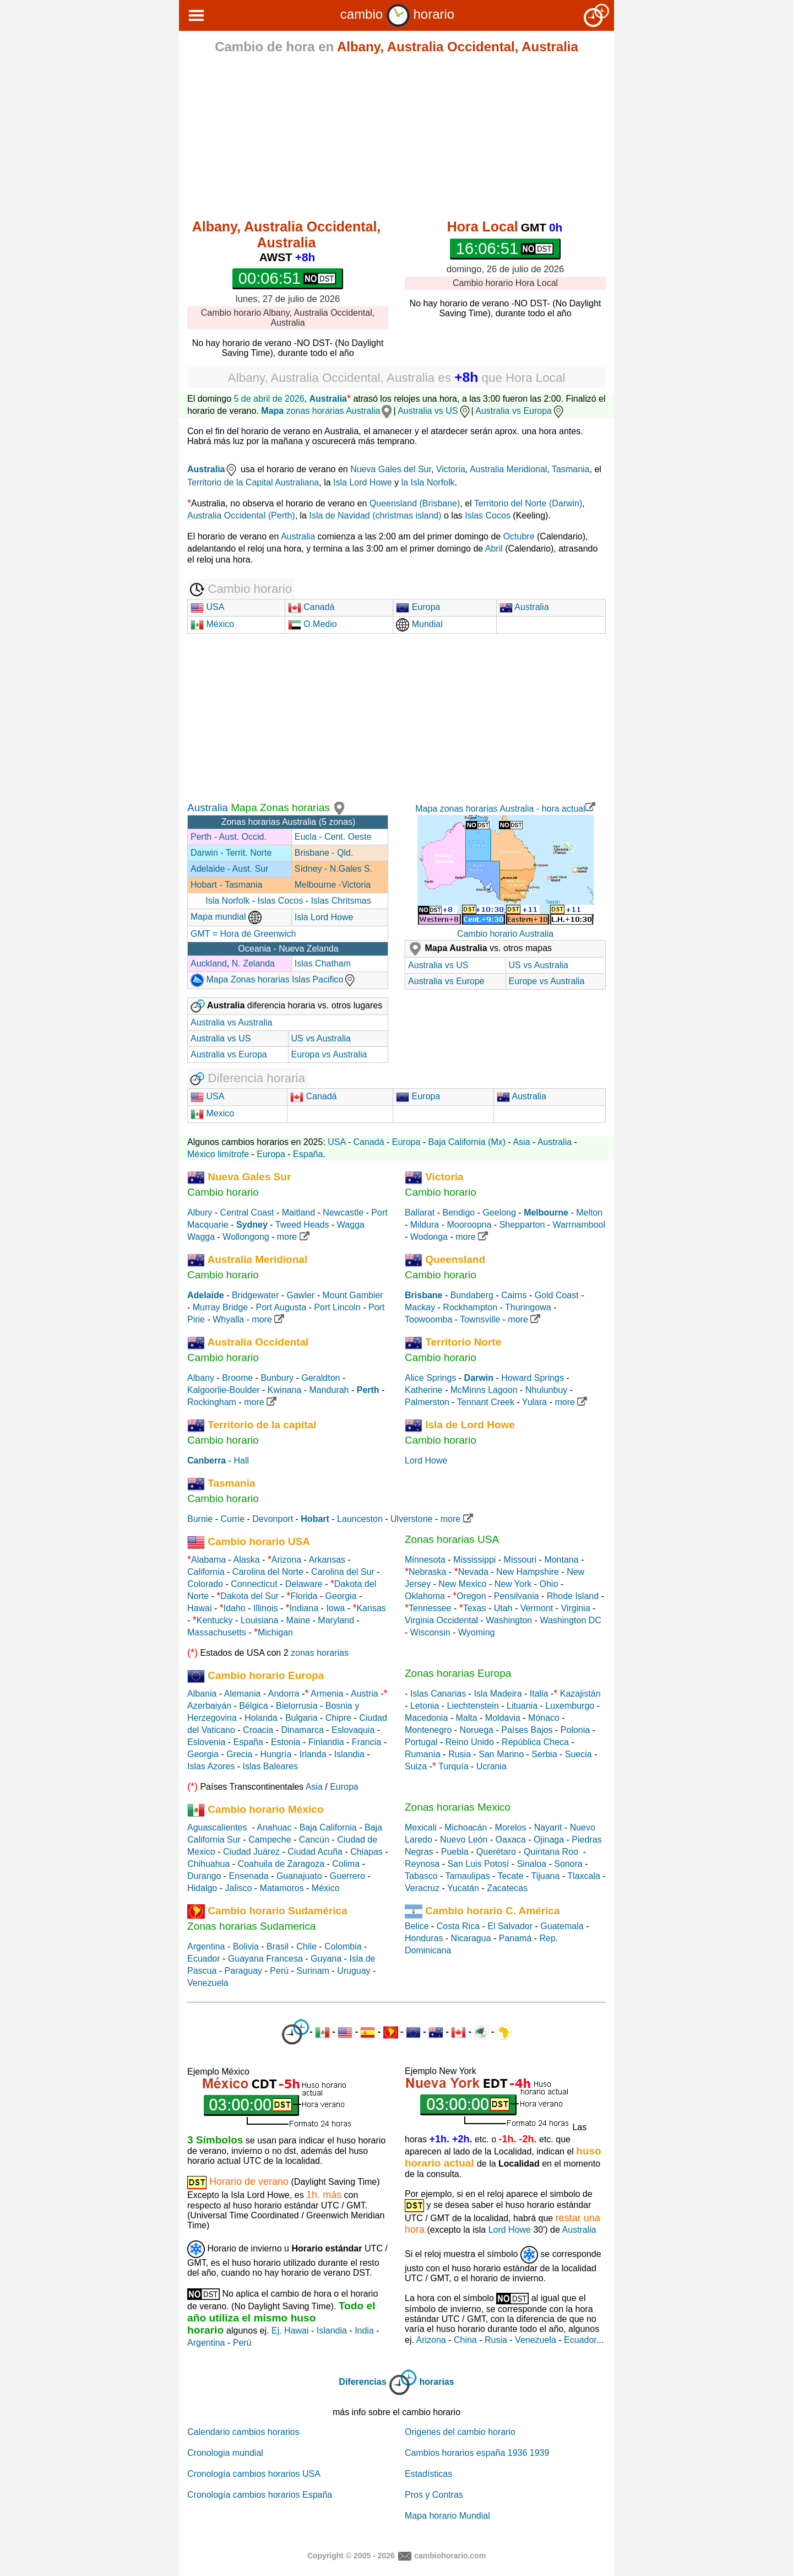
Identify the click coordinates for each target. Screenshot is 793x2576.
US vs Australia (321, 1038)
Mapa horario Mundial (447, 2515)
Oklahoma (425, 1596)
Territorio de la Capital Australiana (253, 482)
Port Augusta (281, 1307)
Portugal (421, 1742)
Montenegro (428, 1730)
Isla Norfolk (227, 900)
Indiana (304, 1608)
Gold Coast (557, 1295)
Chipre (338, 1717)
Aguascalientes (217, 1827)
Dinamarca (302, 1730)
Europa (418, 607)
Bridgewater (255, 1295)
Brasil (278, 1946)
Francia (366, 1742)
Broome (237, 1377)
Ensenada (249, 1876)
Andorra (284, 1693)
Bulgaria (301, 1717)
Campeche (269, 1839)
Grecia (239, 1754)
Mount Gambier (352, 1295)
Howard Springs (532, 1377)
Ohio (549, 1584)
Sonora (568, 1863)
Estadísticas (428, 2473)
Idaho (235, 1608)
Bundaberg (471, 1295)
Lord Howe (426, 1460)
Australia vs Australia (232, 1022)
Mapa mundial (226, 916)
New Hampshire (527, 1571)
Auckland (209, 963)
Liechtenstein (473, 1705)
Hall (241, 1460)
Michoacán (465, 1827)
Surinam (312, 1970)
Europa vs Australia (329, 1054)
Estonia (285, 1742)
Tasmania (570, 469)
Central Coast (247, 1212)
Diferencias (362, 2381)
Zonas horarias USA (452, 1539)
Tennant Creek (485, 1402)
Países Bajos (526, 1730)
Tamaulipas (468, 1876)
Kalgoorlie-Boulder (223, 1390)
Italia (539, 1693)
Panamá (515, 1938)
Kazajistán (580, 1693)
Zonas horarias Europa (458, 1673)
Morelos (510, 1827)
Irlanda (313, 1754)
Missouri (520, 1559)
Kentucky (215, 1620)
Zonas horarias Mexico (457, 1807)
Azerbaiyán (209, 1705)
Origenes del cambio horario (460, 2432)
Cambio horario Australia (505, 933)
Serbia (544, 1754)
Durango (204, 1876)
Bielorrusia (297, 1705)
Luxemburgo (569, 1705)
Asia (521, 1142)
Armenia (327, 1693)
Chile (306, 1946)
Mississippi (474, 1559)
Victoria (450, 469)
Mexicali (421, 1827)
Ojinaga (549, 1839)
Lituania (522, 1705)
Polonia (575, 1730)
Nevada (473, 1571)
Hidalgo (202, 1888)
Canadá (311, 607)
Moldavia (502, 1717)
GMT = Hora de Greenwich (243, 933)
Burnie (200, 1519)
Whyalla (228, 1319)
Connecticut (254, 1584)
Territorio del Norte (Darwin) (528, 503)
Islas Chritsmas (341, 900)
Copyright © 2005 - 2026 (351, 2555)
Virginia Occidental (441, 1620)
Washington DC (570, 1620)
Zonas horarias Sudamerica (251, 1926)
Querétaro (496, 1851)
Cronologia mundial (225, 2453)
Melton (589, 1212)
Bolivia (246, 1946)
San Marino (501, 1754)
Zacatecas (507, 1888)
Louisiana (260, 1620)
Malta (466, 1717)
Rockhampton (470, 1307)
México (212, 624)
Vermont (536, 1608)
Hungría (275, 1754)
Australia (328, 398)
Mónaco (544, 1717)
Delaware (304, 1584)
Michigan (275, 1632)
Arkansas (326, 1559)
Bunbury (277, 1377)
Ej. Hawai (290, 2330)
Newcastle (343, 1212)
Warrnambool (579, 1224)
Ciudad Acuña (315, 1851)
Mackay (420, 1307)
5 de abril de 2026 (269, 398)
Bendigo (458, 1212)
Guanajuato (299, 1876)
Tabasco (421, 1876)
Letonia (424, 1705)
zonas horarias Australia (327, 410)
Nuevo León (463, 1839)
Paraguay (244, 1970)
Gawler (301, 1295)
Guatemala (561, 1926)
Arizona (286, 1559)
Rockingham (211, 1402)
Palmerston (427, 1402)
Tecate (510, 1876)
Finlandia (326, 1742)
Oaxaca (511, 1839)
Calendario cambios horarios (243, 2432)
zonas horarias (320, 1652)
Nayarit (548, 1827)
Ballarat (419, 1212)
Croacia (258, 1730)
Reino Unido (470, 1742)
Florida (303, 1596)
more (293, 1236)
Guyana (326, 1958)
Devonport (272, 1519)
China (465, 2340)
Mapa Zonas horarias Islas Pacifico (273, 979)
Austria (364, 1693)
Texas (474, 1608)
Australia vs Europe (446, 981)
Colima (346, 1863)
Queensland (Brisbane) (415, 503)
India (364, 2330)
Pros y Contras (434, 2494)
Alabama (208, 1559)
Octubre (519, 536)
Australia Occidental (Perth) (241, 515)
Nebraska (427, 1571)
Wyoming (476, 1632)
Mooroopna (469, 1224)
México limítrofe (218, 1154)
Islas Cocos (487, 515)
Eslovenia (206, 1742)
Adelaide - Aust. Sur (229, 868)
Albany (200, 1377)
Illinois (265, 1608)
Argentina (206, 1946)
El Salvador (510, 1926)
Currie (232, 1519)
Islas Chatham (323, 963)
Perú (279, 1970)
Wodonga (429, 1236)
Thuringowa (528, 1307)
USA (207, 607)
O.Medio (312, 624)
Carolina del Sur (342, 1571)
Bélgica (253, 1705)
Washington (509, 1620)
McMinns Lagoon (484, 1390)
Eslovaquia (353, 1730)
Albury (199, 1212)
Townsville (480, 1319)
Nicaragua (471, 1938)
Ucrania (491, 1766)
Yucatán (463, 1888)
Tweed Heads (302, 1224)
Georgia (341, 1596)
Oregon (471, 1596)
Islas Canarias (438, 1693)
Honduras (424, 1938)
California (206, 1571)
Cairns (513, 1295)
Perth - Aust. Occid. (229, 836)
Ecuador (203, 1958)
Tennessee (430, 1608)
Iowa (335, 1608)
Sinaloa (531, 1863)
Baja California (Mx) (467, 1142)
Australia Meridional (508, 469)
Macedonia (426, 1717)
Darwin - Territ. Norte (231, 852)
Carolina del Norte (266, 1571)
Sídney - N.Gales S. (333, 868)
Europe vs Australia (547, 981)
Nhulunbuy (546, 1390)
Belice (417, 1926)
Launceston (360, 1519)
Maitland (298, 1212)
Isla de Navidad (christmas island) (375, 515)
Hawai (199, 1608)
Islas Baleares (270, 1766)
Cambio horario (223, 1192)
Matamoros (282, 1888)
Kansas (370, 1608)
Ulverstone (411, 1519)
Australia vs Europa (520, 410)
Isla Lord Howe (362, 482)
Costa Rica (458, 1926)
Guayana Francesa (265, 1958)
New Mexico (462, 1584)
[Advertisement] (396, 139)
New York (513, 1584)
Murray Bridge (220, 1307)
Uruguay (353, 1970)
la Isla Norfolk (428, 482)
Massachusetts (216, 1632)
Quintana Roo (551, 1851)
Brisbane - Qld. (324, 852)
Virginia (575, 1608)
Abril (494, 548)
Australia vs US (434, 410)
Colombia (343, 1946)
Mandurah (329, 1390)
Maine (298, 1620)
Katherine (424, 1390)
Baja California (328, 1827)
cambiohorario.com (450, 2555)
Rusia (459, 1754)
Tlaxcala (583, 1876)
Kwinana (284, 1390)
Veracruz (422, 1888)
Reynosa (422, 1863)
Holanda (261, 1717)
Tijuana (545, 1876)
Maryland (336, 1620)
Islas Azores (211, 1766)
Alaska (246, 1559)
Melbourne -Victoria (333, 884)
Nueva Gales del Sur (390, 469)
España (308, 1154)
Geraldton (320, 1377)
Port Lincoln (337, 1307)
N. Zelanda (253, 963)
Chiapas (366, 1851)
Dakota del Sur (249, 1596)
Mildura (424, 1224)
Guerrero (347, 1876)
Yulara (534, 1402)
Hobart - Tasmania (226, 884)
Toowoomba (428, 1319)
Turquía (453, 1766)
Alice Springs (430, 1377)
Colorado (205, 1584)
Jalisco (238, 1888)
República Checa (535, 1742)
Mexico (212, 1113)
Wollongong (245, 1236)
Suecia (578, 1754)
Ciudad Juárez (251, 1851)
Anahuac (274, 1827)
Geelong (499, 1212)
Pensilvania (516, 1596)
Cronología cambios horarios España (259, 2494)
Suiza (416, 1766)
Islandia (349, 1754)
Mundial (419, 624)
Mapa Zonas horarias (280, 807)
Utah (503, 1608)
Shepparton (522, 1224)
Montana (561, 1559)
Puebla (455, 1851)
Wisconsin (430, 1632)
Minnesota (425, 1559)
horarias (437, 2381)
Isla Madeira (498, 1693)
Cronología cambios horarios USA (254, 2473)
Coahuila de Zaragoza (281, 1863)
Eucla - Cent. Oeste (333, 836)
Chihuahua (208, 1863)
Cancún (314, 1839)
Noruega (476, 1730)
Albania (201, 1693)
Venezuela (208, 1983)
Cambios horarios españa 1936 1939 (477, 2453)
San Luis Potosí (478, 1863)
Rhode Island (573, 1596)
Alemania (242, 1693)
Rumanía (423, 1754)
